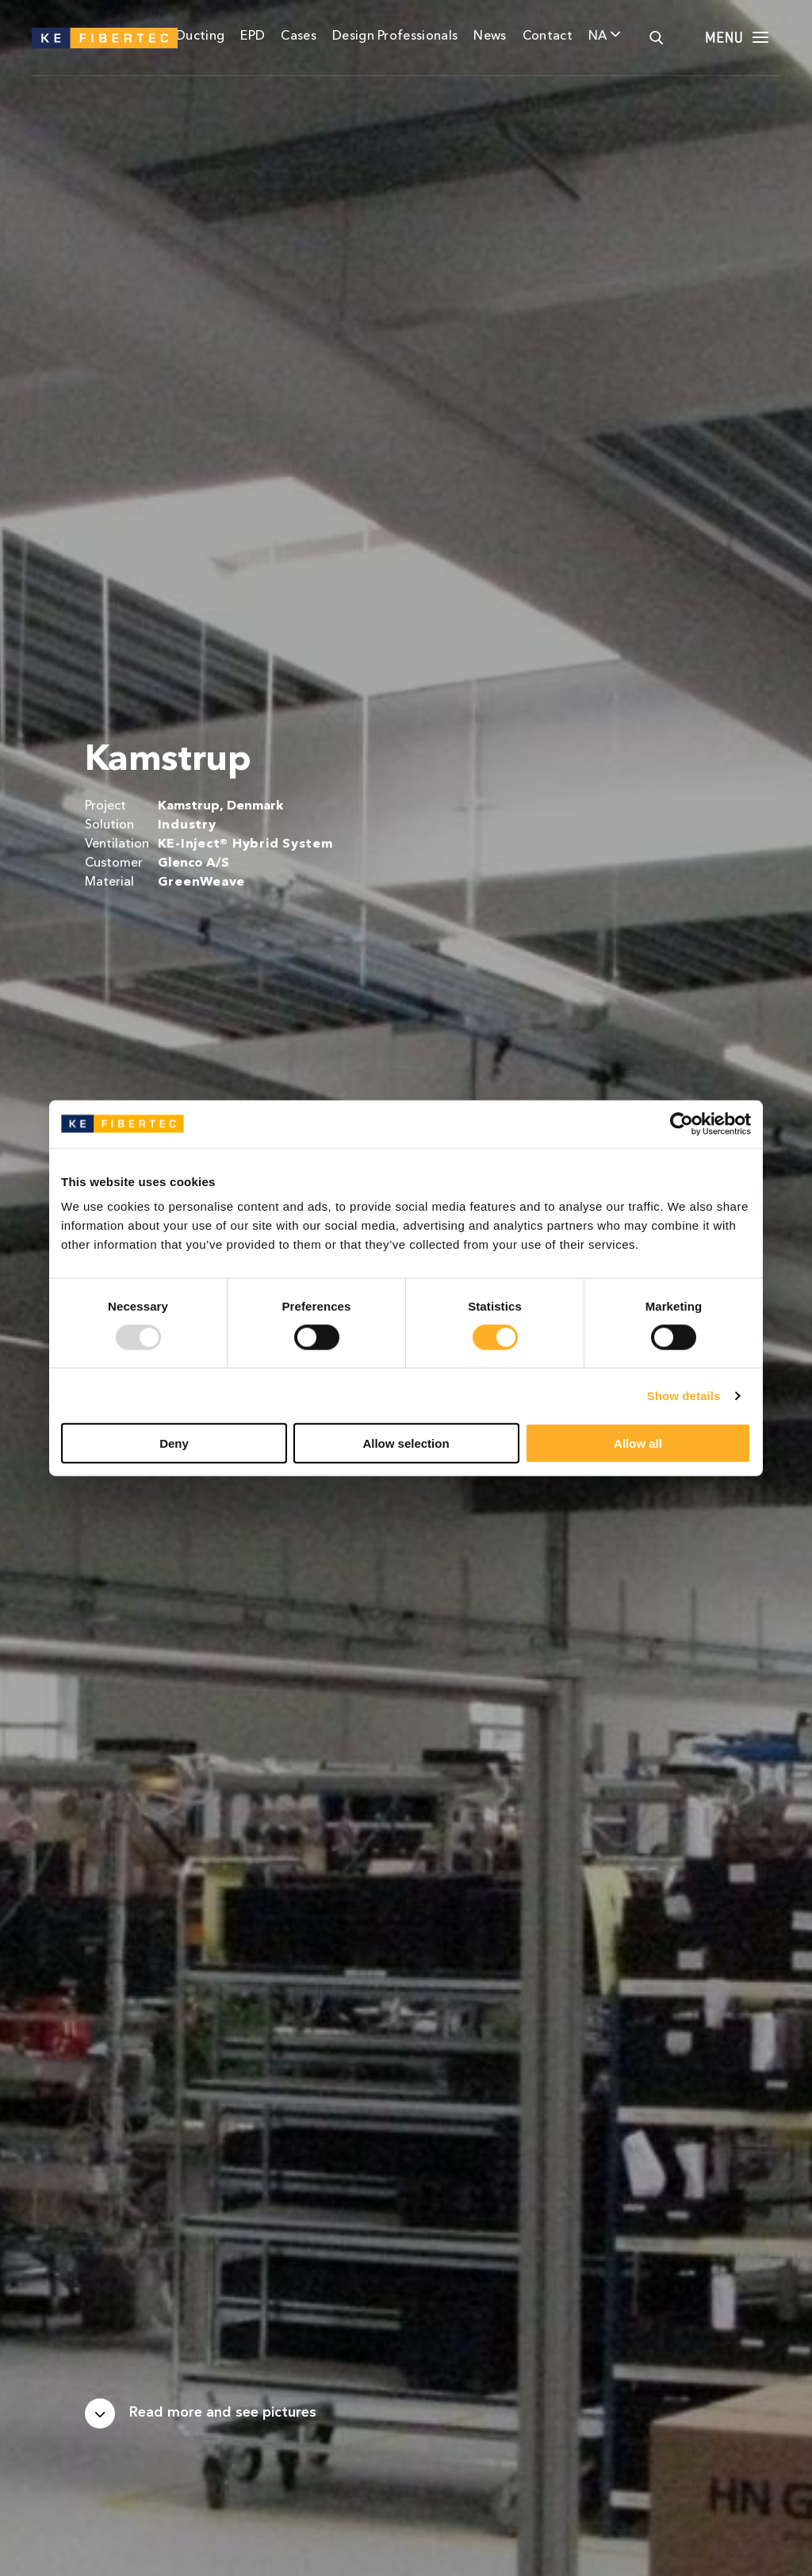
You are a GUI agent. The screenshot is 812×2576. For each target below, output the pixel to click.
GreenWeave (201, 882)
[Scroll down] (200, 2413)
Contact (548, 36)
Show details (684, 1395)
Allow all (638, 1443)
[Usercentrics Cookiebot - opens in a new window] (681, 1123)
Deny (174, 1443)
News (489, 36)
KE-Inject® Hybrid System (245, 844)
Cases (298, 36)
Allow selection (405, 1443)
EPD (252, 36)
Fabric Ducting (180, 36)
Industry (187, 825)
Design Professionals (395, 36)
